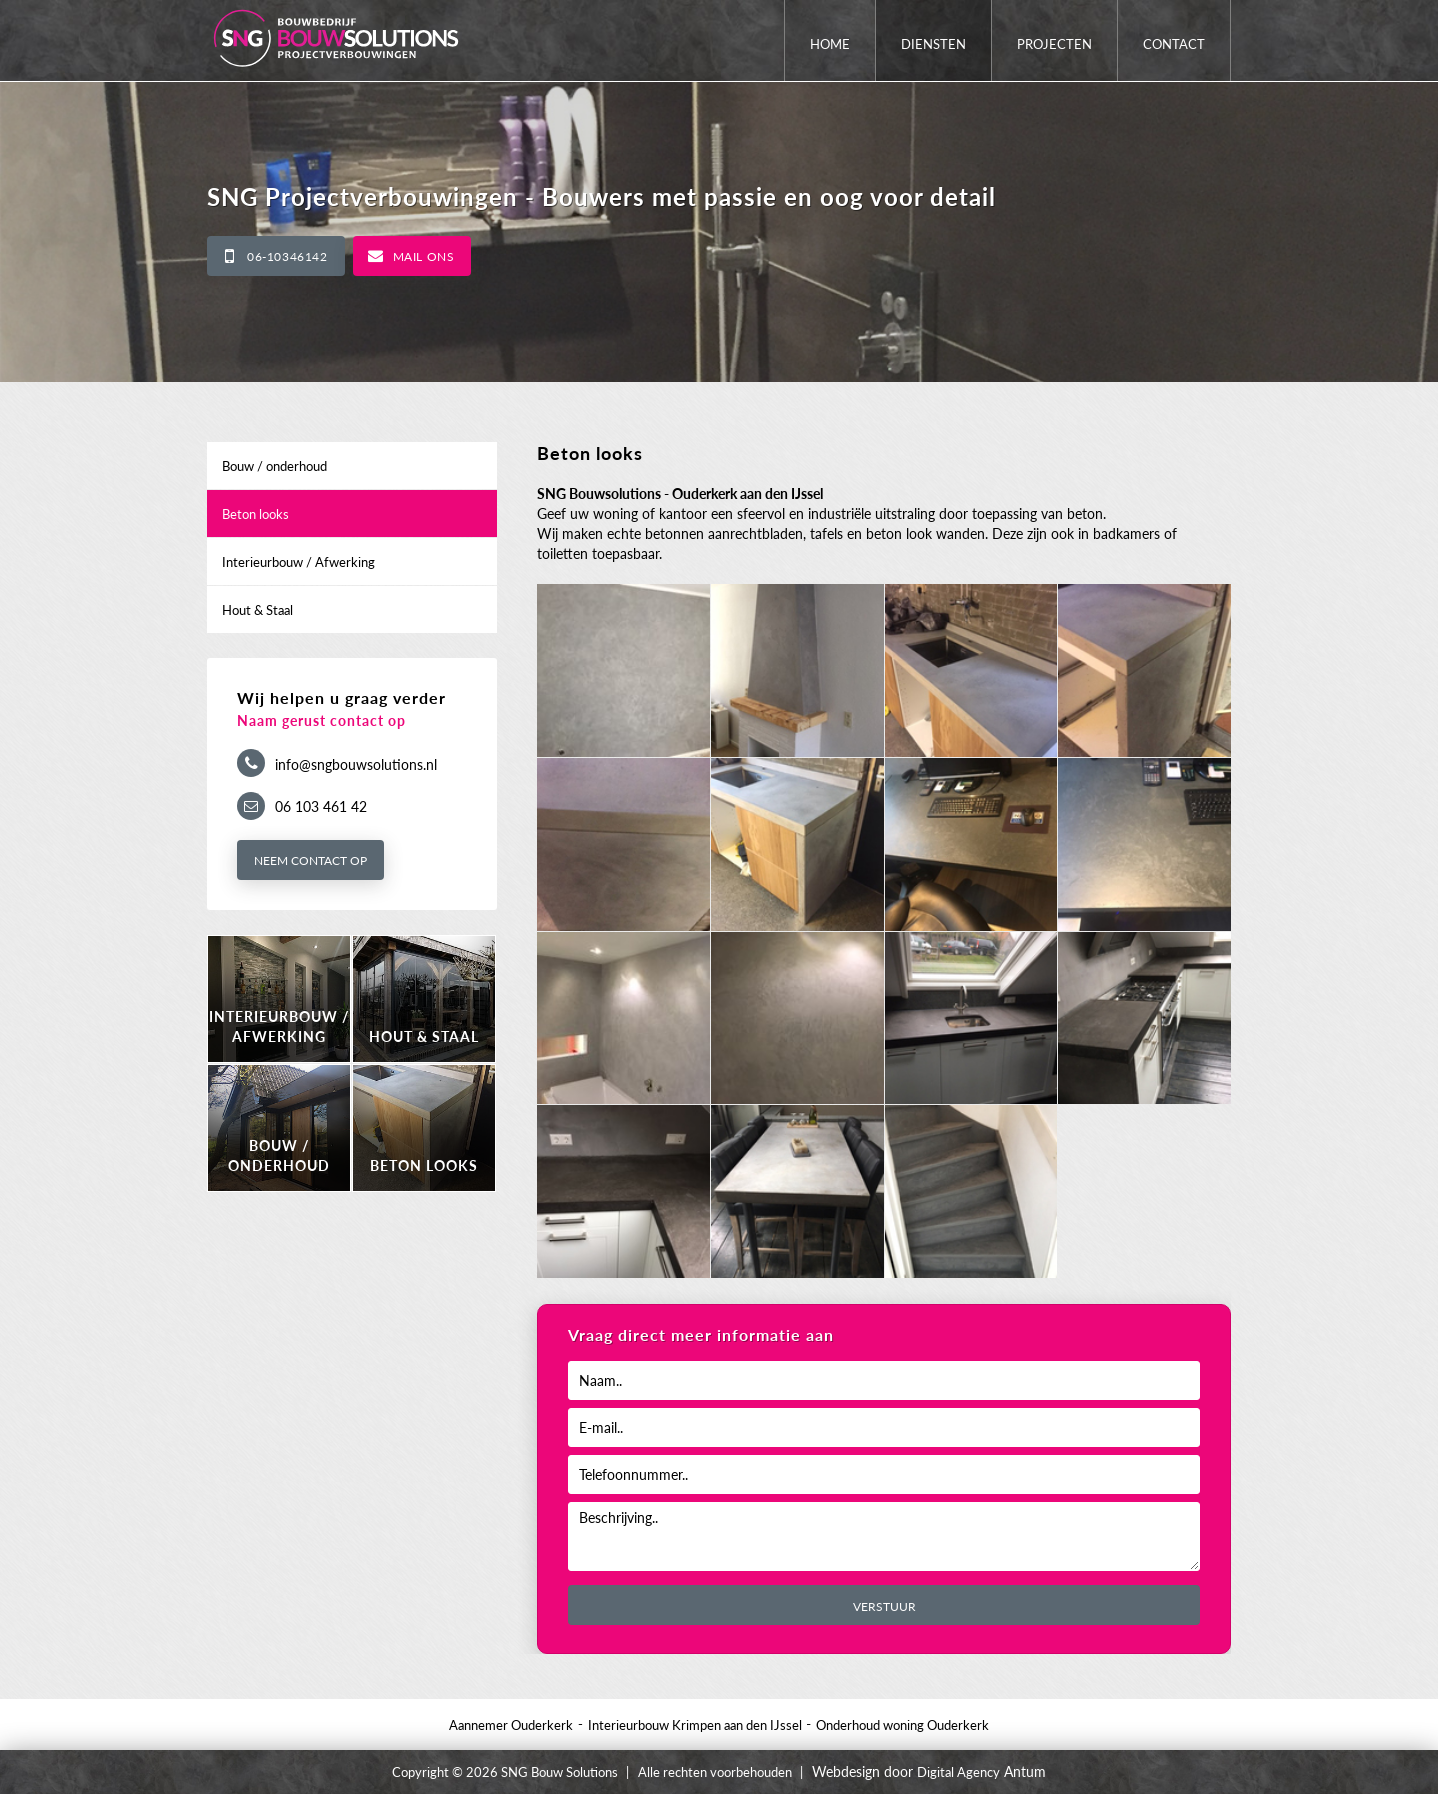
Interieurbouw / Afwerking (298, 562)
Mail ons (424, 256)
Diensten (933, 44)
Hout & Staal (257, 610)
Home (830, 44)
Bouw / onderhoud (274, 466)
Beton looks (255, 514)
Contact (1174, 44)
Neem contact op (310, 860)
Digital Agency (958, 1772)
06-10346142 (287, 256)
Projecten (1054, 44)
